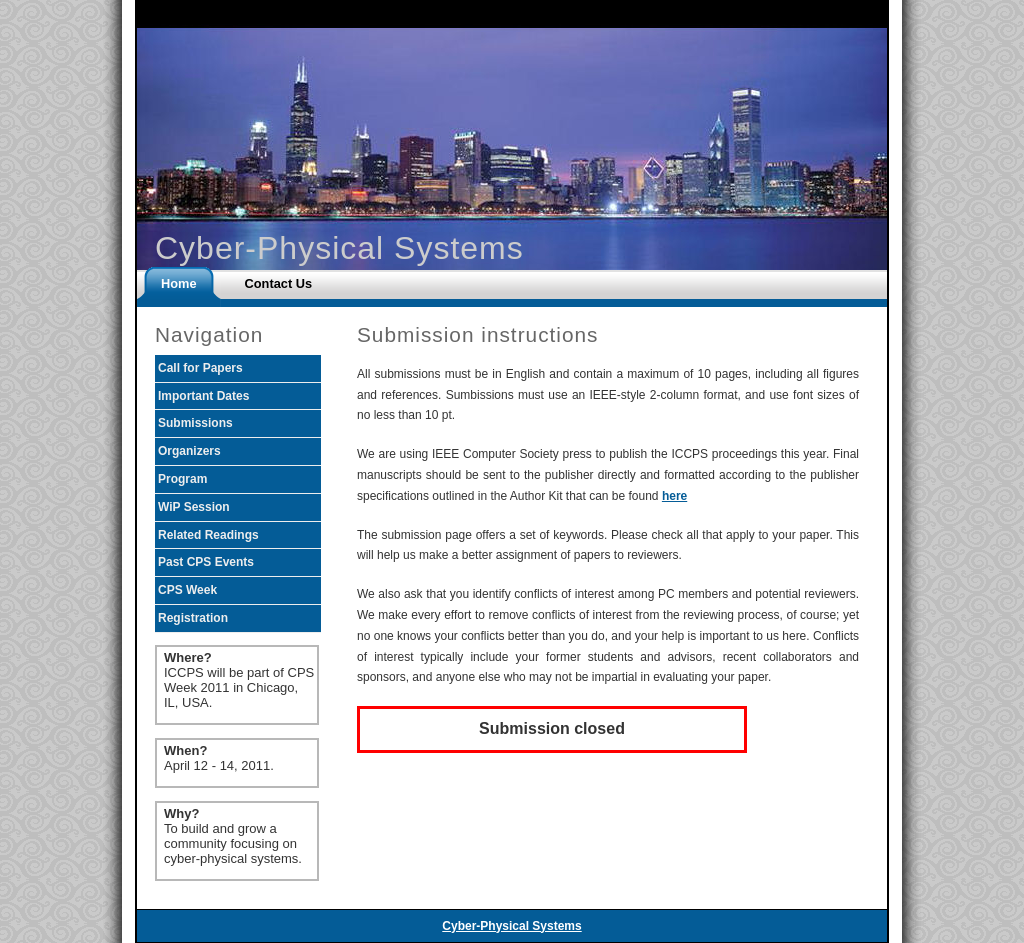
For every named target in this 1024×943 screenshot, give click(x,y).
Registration (193, 618)
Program (182, 479)
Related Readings (208, 535)
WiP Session (194, 507)
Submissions (195, 423)
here (674, 496)
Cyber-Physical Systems (511, 926)
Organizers (189, 451)
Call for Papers (200, 368)
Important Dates (203, 396)
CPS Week (187, 590)
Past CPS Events (206, 562)
